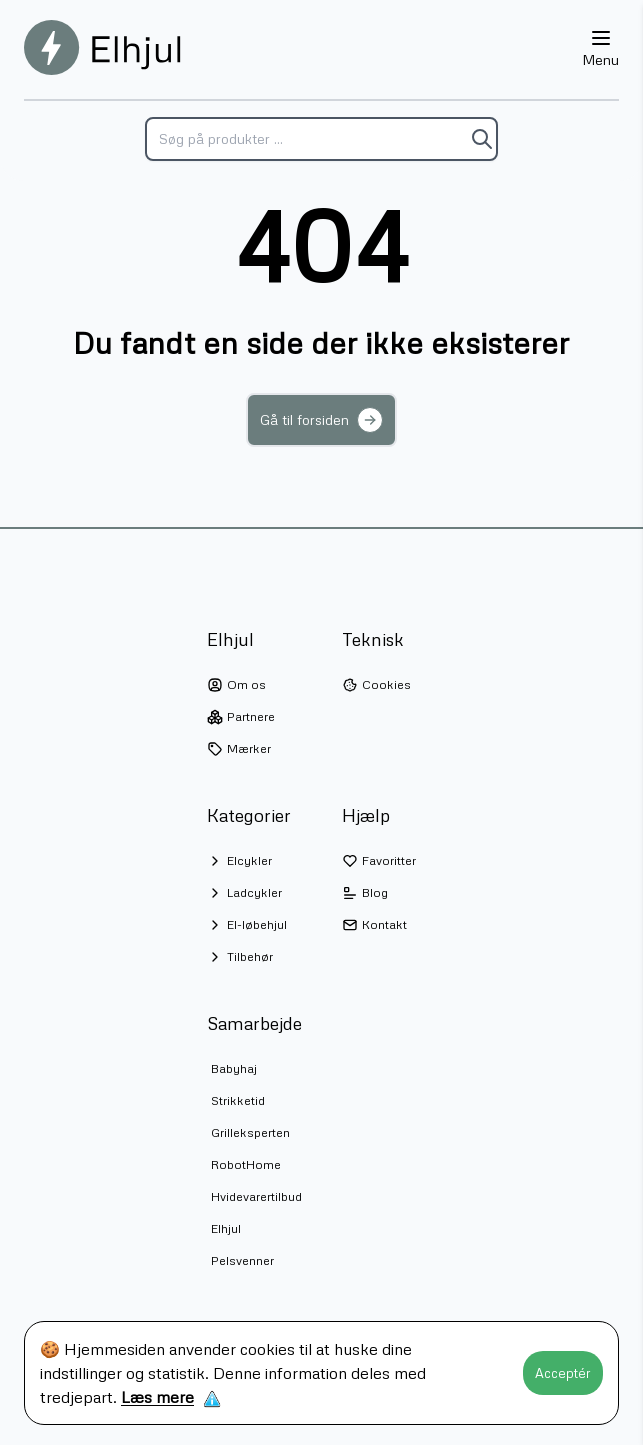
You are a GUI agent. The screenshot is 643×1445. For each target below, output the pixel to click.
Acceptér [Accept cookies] (563, 1373)
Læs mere (157, 1397)
